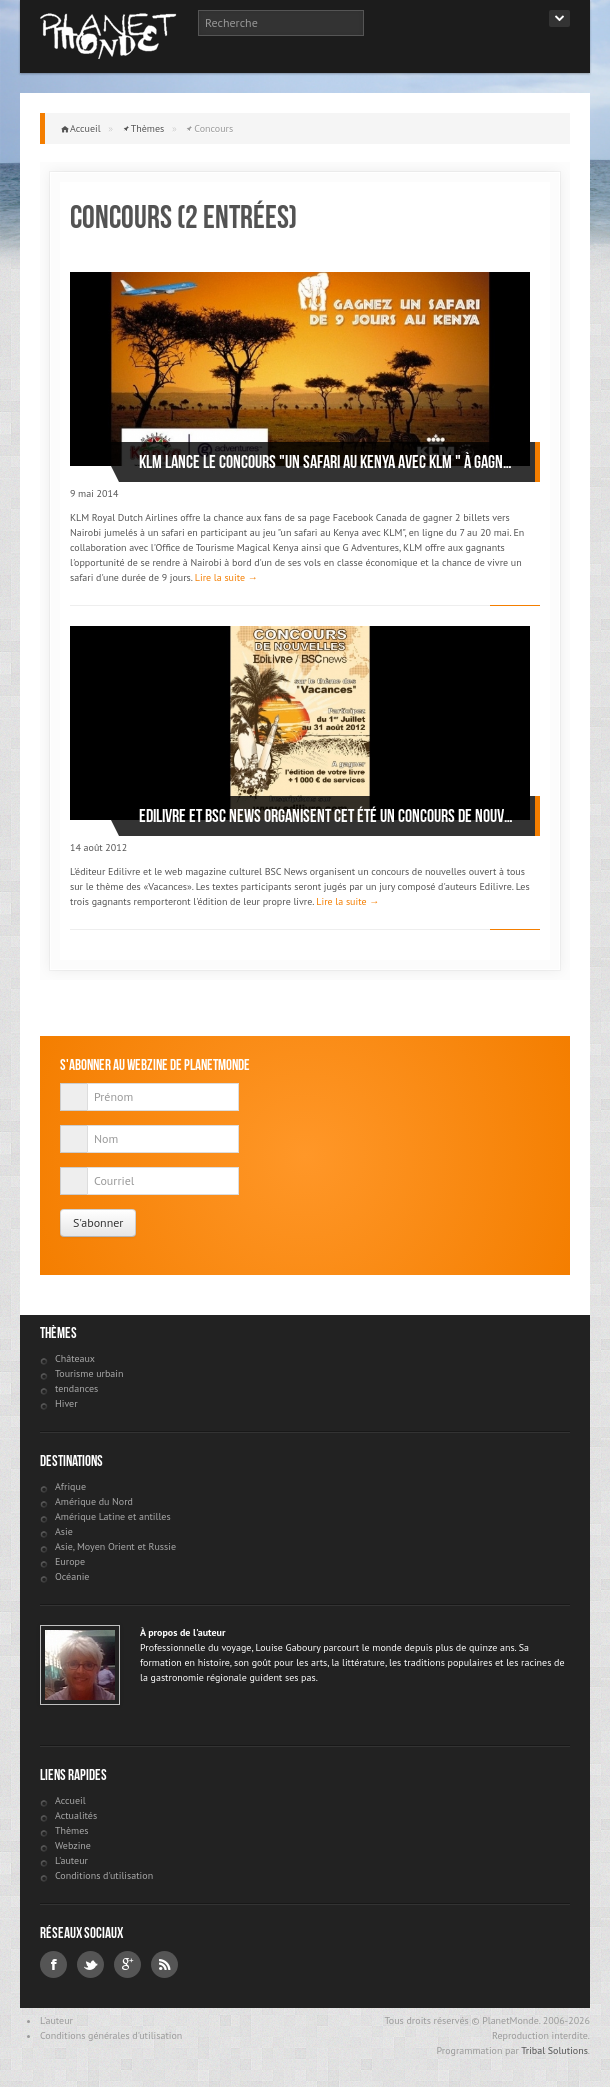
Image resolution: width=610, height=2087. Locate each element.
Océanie (72, 1576)
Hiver (66, 1403)
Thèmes (148, 128)
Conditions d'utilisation (104, 1875)
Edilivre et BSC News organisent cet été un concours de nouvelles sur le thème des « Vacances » (327, 816)
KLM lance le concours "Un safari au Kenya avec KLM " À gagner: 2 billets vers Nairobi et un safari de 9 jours (327, 462)
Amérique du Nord (94, 1501)
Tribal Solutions (554, 2050)
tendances (76, 1388)
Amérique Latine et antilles (113, 1516)
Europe (70, 1561)
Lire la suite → (226, 577)
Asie (64, 1531)
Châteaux (75, 1358)
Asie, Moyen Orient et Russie (115, 1546)
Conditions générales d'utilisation (111, 2035)
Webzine (73, 1845)
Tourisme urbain (89, 1373)
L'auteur (71, 1860)
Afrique (70, 1486)
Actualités (76, 1815)
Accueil (85, 128)
